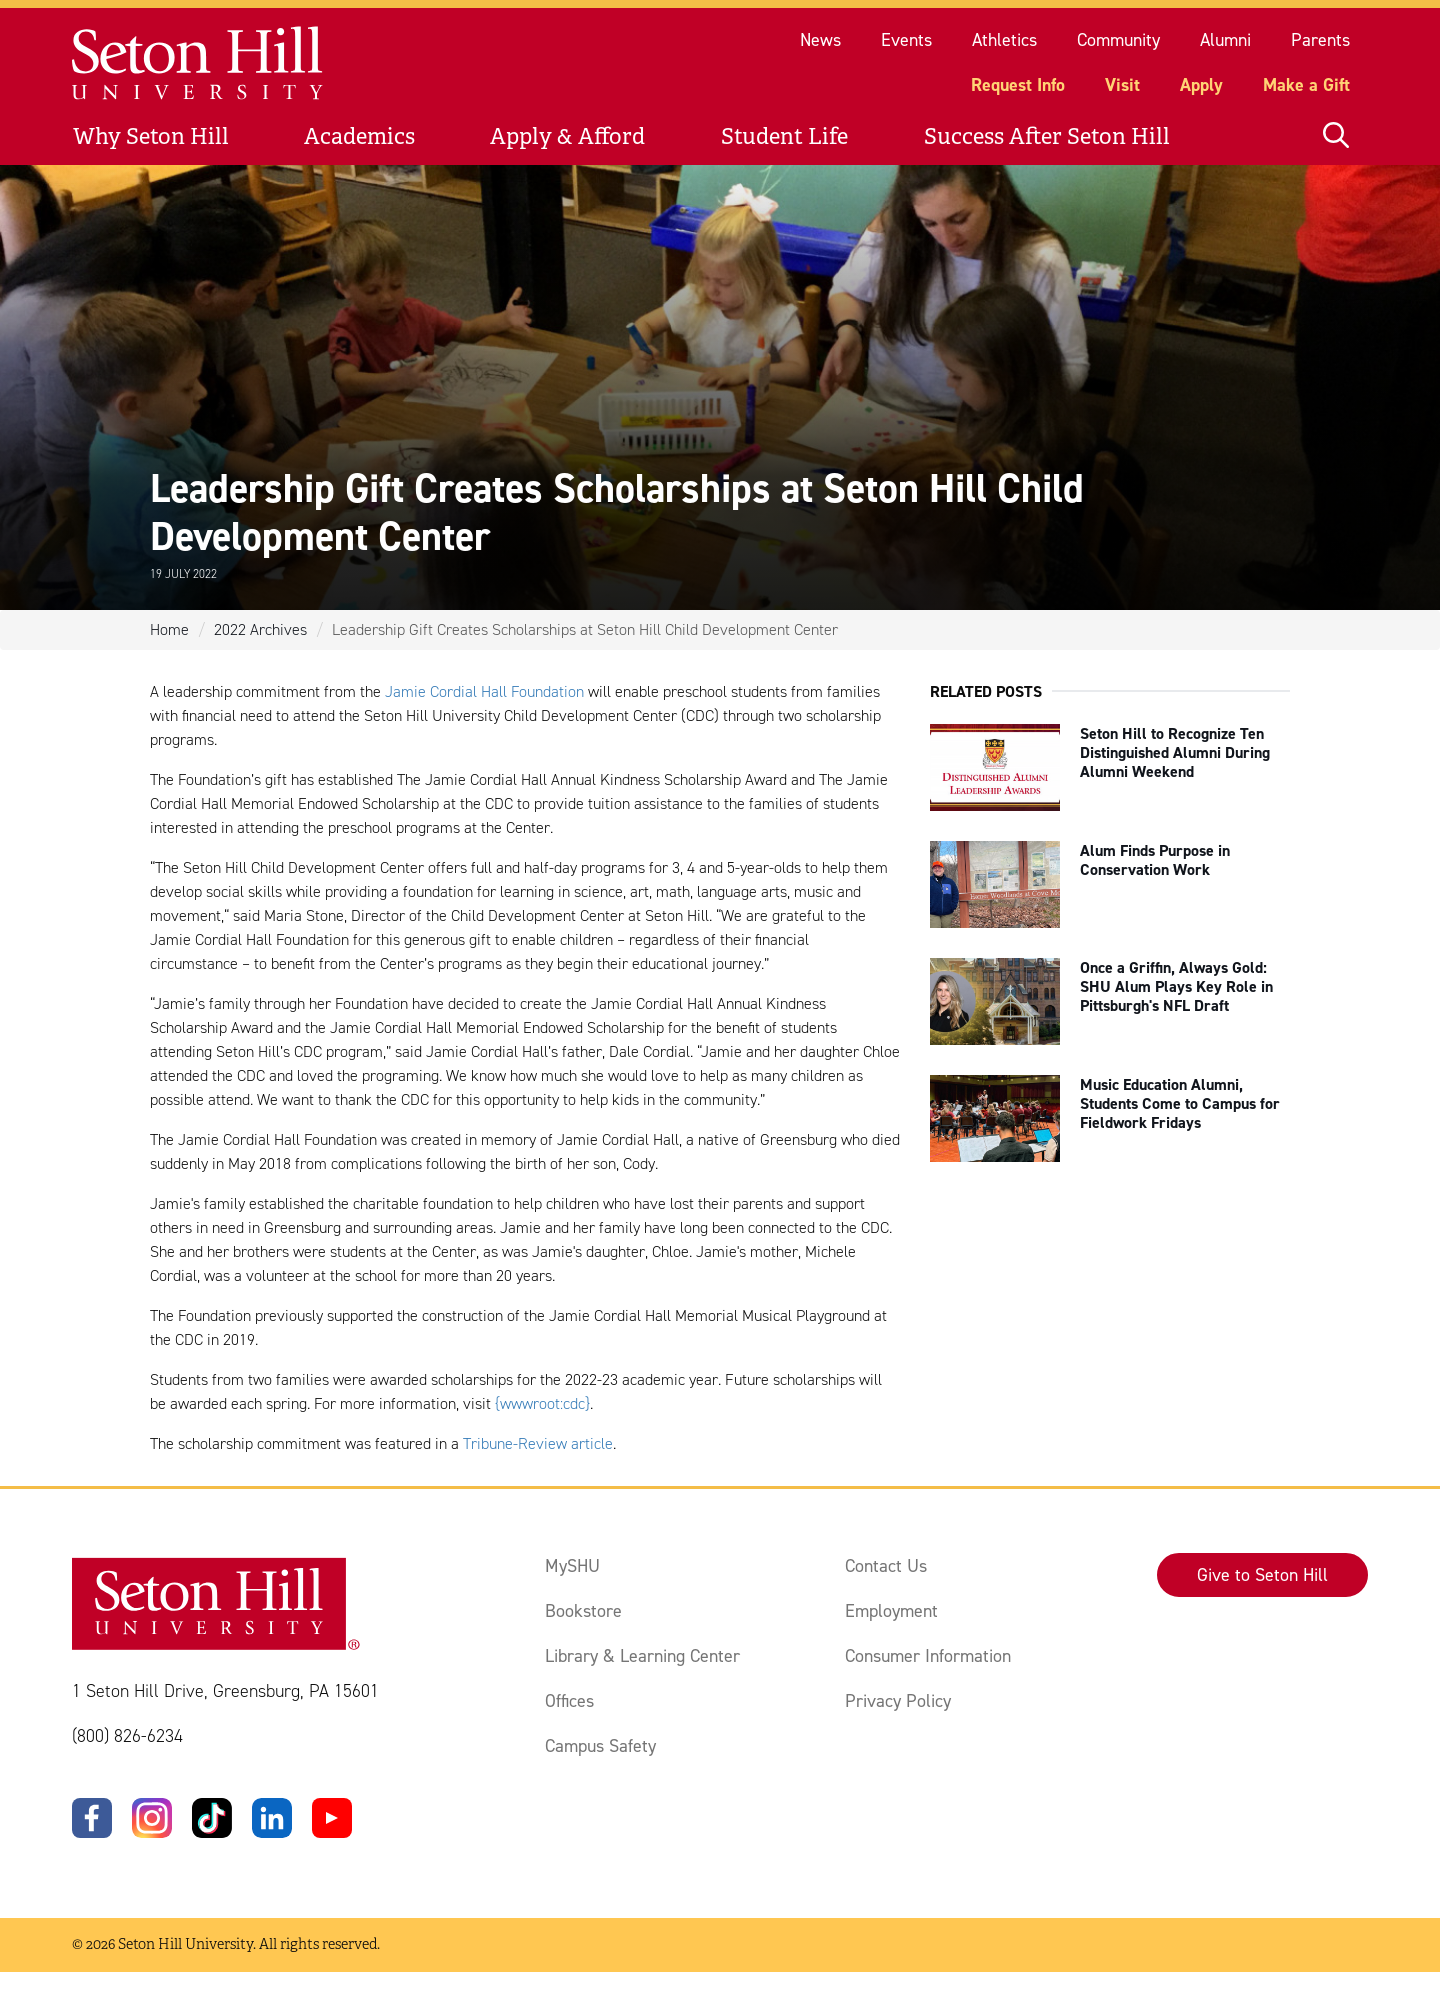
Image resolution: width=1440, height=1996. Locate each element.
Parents (1320, 40)
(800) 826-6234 (127, 1736)
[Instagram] (152, 1818)
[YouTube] (332, 1818)
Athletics (1004, 40)
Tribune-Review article (538, 1443)
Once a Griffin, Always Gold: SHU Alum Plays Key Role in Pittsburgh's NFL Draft (1176, 986)
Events (906, 40)
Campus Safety (600, 1746)
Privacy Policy (898, 1701)
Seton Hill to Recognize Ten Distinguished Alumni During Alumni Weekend (1175, 752)
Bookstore (583, 1611)
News (820, 40)
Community (1118, 40)
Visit (1122, 85)
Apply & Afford (567, 136)
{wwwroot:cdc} (542, 1403)
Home (169, 629)
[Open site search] (1336, 136)
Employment (891, 1611)
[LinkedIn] (272, 1818)
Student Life (784, 136)
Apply (1201, 85)
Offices (569, 1701)
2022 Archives (260, 629)
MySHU (572, 1566)
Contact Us (886, 1566)
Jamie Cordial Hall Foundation (484, 691)
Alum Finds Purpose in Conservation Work (1155, 860)
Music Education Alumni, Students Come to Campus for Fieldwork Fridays (1180, 1103)
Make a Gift (1306, 85)
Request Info (1018, 85)
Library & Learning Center (642, 1656)
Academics (359, 136)
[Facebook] (92, 1818)
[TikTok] (212, 1818)
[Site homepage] (198, 63)
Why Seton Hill (151, 136)
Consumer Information (928, 1656)
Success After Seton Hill (1047, 136)
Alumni (1225, 40)
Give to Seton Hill (1262, 1575)
